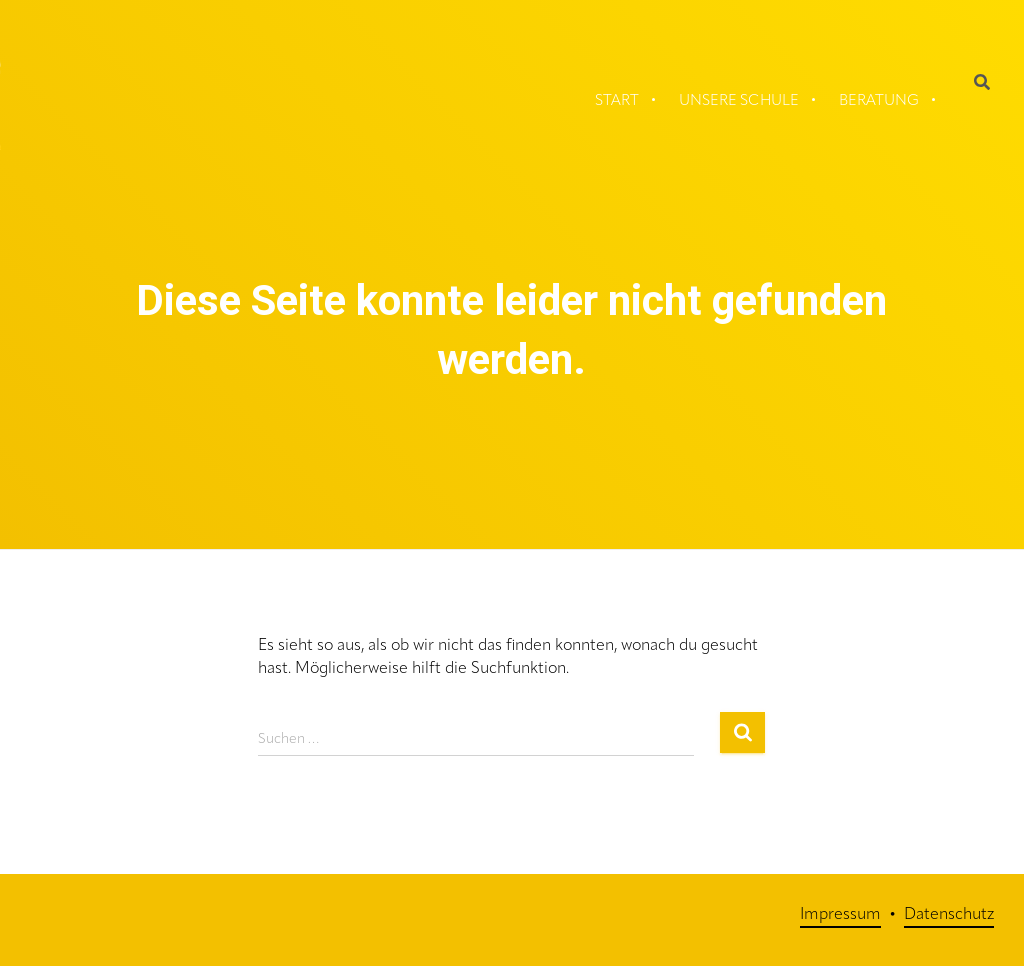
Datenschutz (949, 915)
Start (617, 101)
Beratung (879, 101)
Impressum (840, 915)
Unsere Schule (739, 101)
